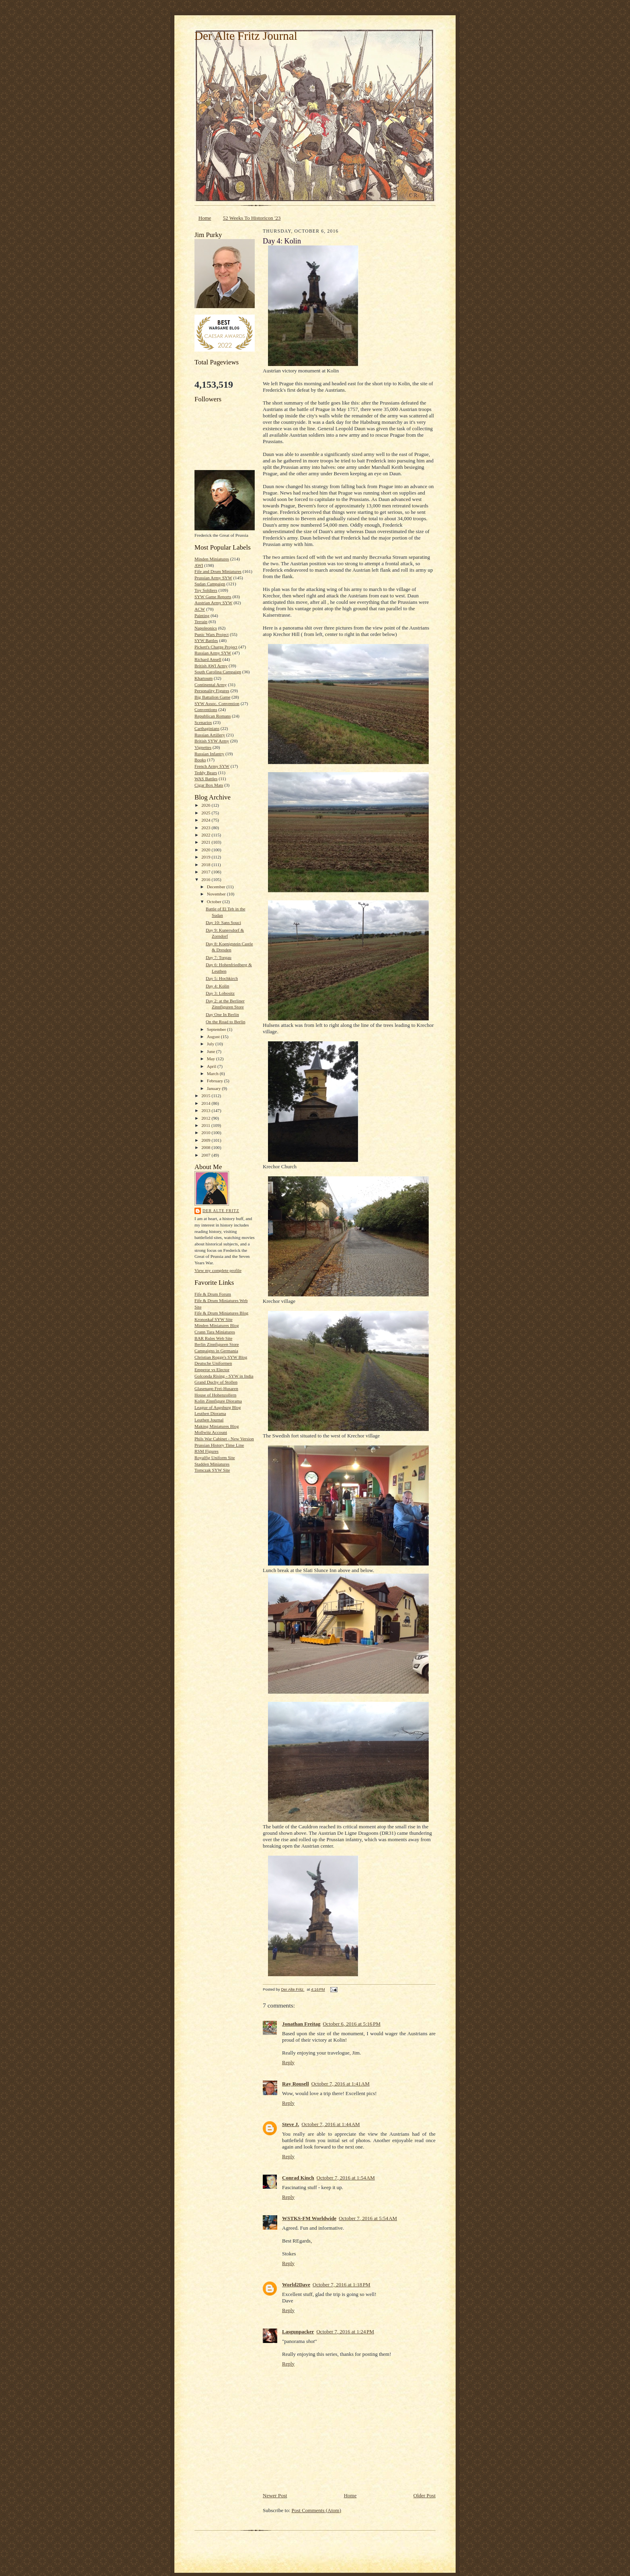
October (215, 901)
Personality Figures (211, 690)
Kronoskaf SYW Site (213, 1319)
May (211, 1058)
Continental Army (210, 684)
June (211, 1051)
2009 (206, 1140)
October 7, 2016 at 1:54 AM (346, 2178)
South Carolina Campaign (217, 671)
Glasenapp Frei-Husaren (216, 1388)
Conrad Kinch (298, 2178)
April (212, 1066)
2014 (206, 1103)
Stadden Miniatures (211, 1464)
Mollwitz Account (210, 1432)
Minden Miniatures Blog (216, 1325)
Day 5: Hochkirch (222, 978)
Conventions (205, 709)
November (217, 893)
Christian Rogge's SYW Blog (220, 1357)
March (213, 1073)
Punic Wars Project (211, 634)
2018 (206, 864)
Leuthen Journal (208, 1419)
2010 (206, 1132)
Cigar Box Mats (208, 785)
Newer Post (275, 2495)
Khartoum (203, 678)
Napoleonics (205, 628)
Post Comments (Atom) (317, 2510)
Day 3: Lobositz (220, 993)
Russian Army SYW (212, 652)
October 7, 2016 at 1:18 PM (341, 2285)
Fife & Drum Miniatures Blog (221, 1312)
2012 (206, 1118)
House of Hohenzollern (215, 1394)
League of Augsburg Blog (217, 1407)
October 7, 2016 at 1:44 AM (331, 2124)
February (215, 1080)
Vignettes (202, 747)
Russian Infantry (209, 753)
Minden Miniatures (211, 558)
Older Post (424, 2495)
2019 (206, 857)
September (217, 1029)
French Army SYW (211, 766)
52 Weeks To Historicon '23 (252, 218)
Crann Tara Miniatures (214, 1331)
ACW (199, 609)
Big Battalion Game (212, 697)
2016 (206, 879)
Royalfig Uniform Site (214, 1457)
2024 (206, 820)
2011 (206, 1125)
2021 (206, 842)
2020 (206, 849)
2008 (206, 1147)
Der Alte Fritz (220, 1210)
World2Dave (296, 2285)
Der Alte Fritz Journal (245, 35)
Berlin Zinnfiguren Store (216, 1344)
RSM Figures (206, 1451)
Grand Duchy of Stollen (215, 1382)
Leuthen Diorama (210, 1413)
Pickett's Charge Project (215, 646)
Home (204, 218)
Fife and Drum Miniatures (217, 571)
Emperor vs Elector (211, 1369)
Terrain (200, 621)
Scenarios (203, 722)
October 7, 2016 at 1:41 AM (340, 2084)
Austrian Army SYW (213, 602)
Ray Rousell (295, 2084)
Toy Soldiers (205, 590)
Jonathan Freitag (301, 2024)
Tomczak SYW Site (212, 1470)
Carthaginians (206, 728)
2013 (206, 1110)
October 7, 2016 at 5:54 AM (368, 2218)
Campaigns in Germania (216, 1350)
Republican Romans (212, 716)
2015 (206, 1095)
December (217, 886)
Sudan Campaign (209, 583)
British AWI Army (210, 665)
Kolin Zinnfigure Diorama (218, 1400)
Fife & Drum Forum (212, 1294)
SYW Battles (206, 640)
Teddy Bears (205, 772)
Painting (201, 615)
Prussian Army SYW (213, 577)
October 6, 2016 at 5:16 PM (351, 2024)
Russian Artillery (209, 734)
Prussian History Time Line (219, 1445)
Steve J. (290, 2124)
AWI (198, 565)
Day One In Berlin (222, 1014)
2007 (206, 1155)
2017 (206, 871)
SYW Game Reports (212, 596)
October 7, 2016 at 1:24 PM (345, 2332)
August (214, 1036)
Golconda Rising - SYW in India (224, 1376)
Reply (288, 2062)
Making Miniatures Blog (216, 1426)
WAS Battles (205, 778)
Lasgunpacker (298, 2332)
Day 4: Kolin (217, 985)
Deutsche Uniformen (213, 1363)
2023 (206, 827)
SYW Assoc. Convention (216, 703)
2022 (206, 834)
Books (200, 759)
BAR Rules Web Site (213, 1338)
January (214, 1088)
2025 (206, 812)
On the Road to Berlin (225, 1021)
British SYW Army (211, 740)
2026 (206, 805)
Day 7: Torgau (218, 957)
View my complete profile (217, 1270)
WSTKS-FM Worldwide (309, 2218)
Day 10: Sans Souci (223, 922)
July (211, 1043)
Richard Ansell (207, 659)
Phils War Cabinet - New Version (224, 1438)
